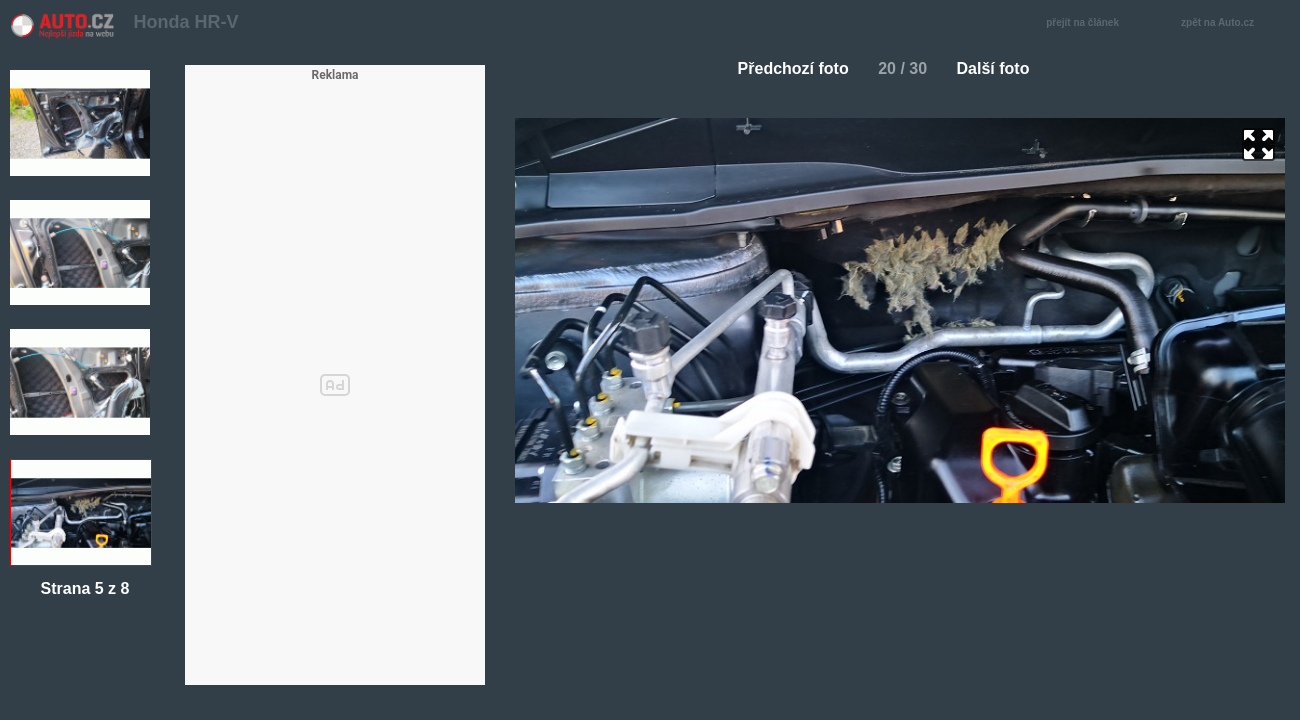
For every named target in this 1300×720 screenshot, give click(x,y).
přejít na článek (1088, 23)
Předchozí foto (785, 68)
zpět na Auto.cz (1228, 23)
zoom (1258, 144)
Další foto (1001, 68)
